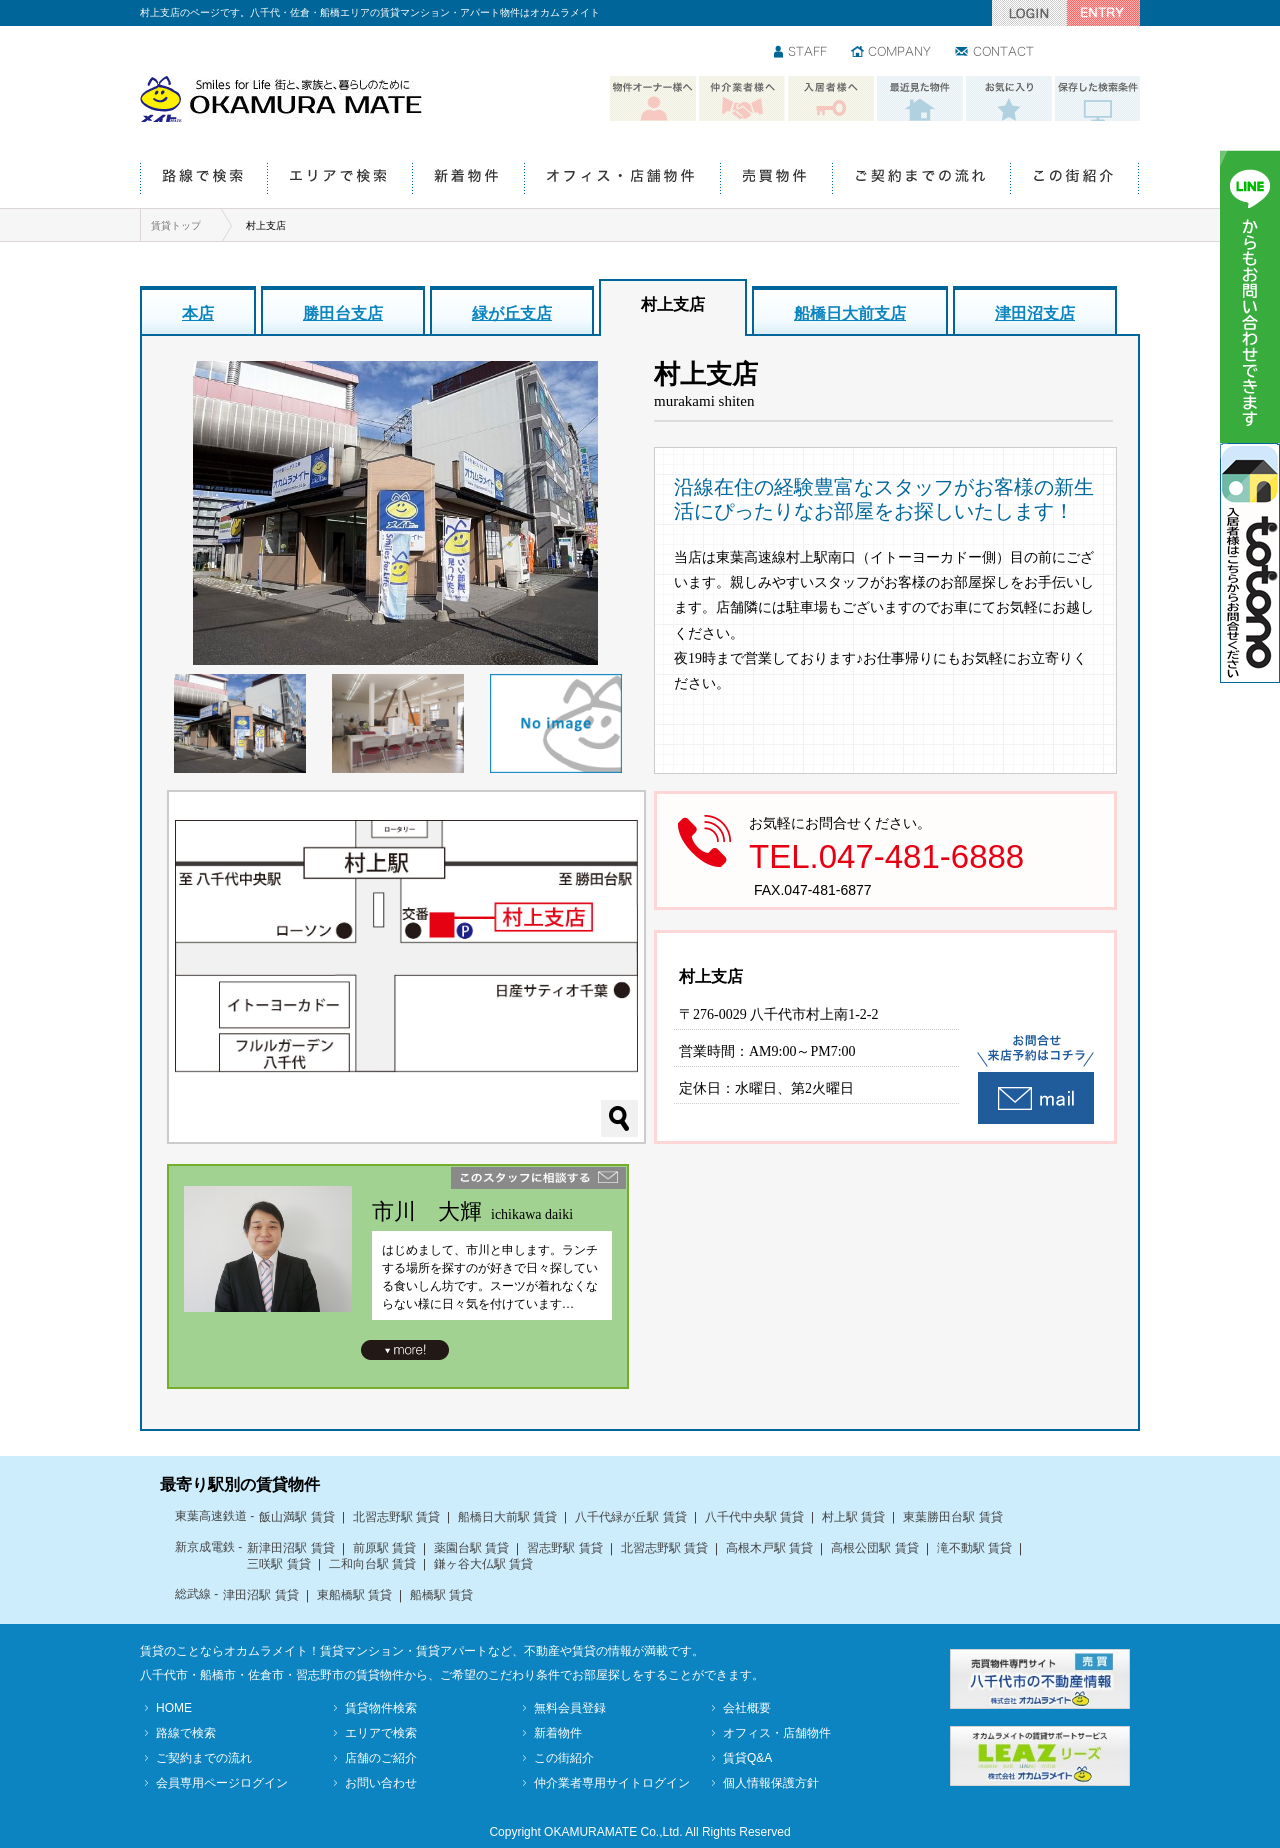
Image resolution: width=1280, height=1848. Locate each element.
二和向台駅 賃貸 (372, 1564)
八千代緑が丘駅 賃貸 (630, 1517)
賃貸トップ (176, 225)
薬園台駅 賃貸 (471, 1548)
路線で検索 (203, 179)
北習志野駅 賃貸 (396, 1517)
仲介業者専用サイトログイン (612, 1783)
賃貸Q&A (747, 1758)
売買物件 (776, 179)
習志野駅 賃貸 (564, 1548)
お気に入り (1009, 99)
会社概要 (747, 1708)
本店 (198, 313)
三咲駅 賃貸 (278, 1564)
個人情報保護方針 (771, 1783)
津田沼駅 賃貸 (260, 1595)
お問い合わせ (995, 53)
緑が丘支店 (512, 313)
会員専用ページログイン (222, 1783)
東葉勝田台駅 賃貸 (952, 1517)
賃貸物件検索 (381, 1708)
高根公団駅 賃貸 (874, 1548)
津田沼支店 (1035, 313)
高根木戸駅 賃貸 (769, 1548)
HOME (174, 1708)
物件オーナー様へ (653, 99)
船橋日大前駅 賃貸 (507, 1517)
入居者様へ (831, 99)
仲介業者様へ (742, 99)
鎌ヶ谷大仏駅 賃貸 (483, 1564)
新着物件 (468, 179)
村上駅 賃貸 (853, 1517)
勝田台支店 (343, 313)
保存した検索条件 (1098, 99)
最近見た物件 (920, 99)
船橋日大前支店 (850, 313)
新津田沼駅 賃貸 (290, 1548)
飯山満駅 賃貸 (296, 1517)
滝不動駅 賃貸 (974, 1548)
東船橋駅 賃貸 (354, 1595)
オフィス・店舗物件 (622, 179)
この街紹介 (1074, 179)
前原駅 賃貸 (384, 1548)
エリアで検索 (339, 179)
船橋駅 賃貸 (441, 1595)
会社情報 (892, 53)
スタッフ (801, 53)
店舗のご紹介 (381, 1758)
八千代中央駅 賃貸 (754, 1517)
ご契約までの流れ (921, 179)
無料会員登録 (570, 1708)
